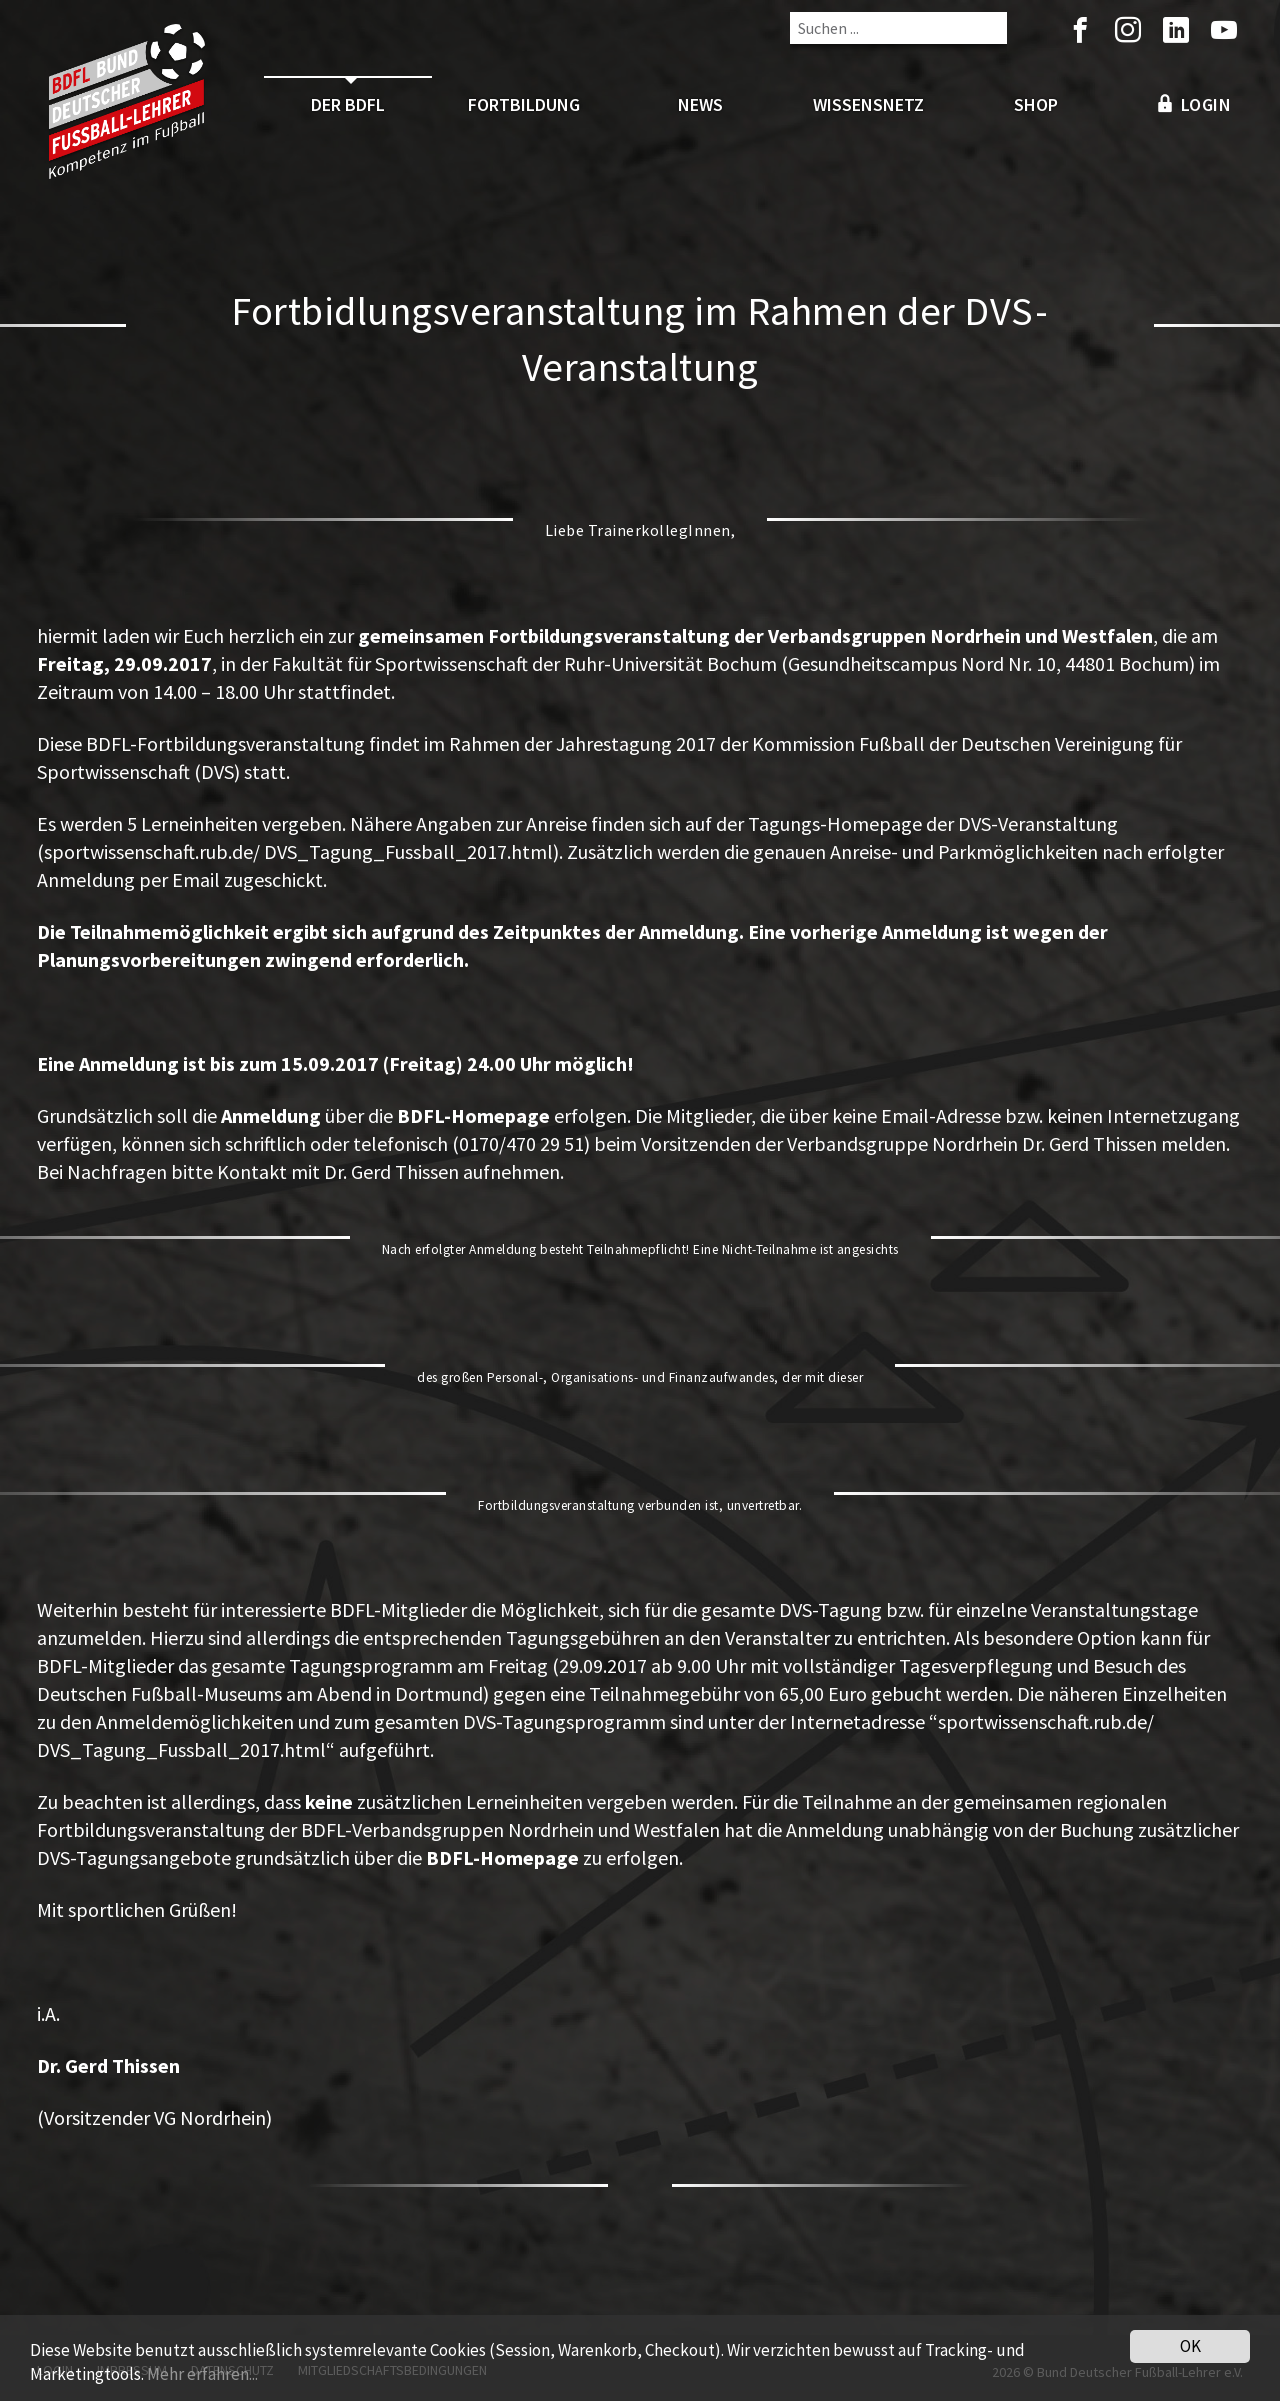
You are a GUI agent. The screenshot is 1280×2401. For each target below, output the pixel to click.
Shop (1036, 104)
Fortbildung (524, 104)
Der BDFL (348, 104)
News (700, 104)
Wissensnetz (868, 104)
